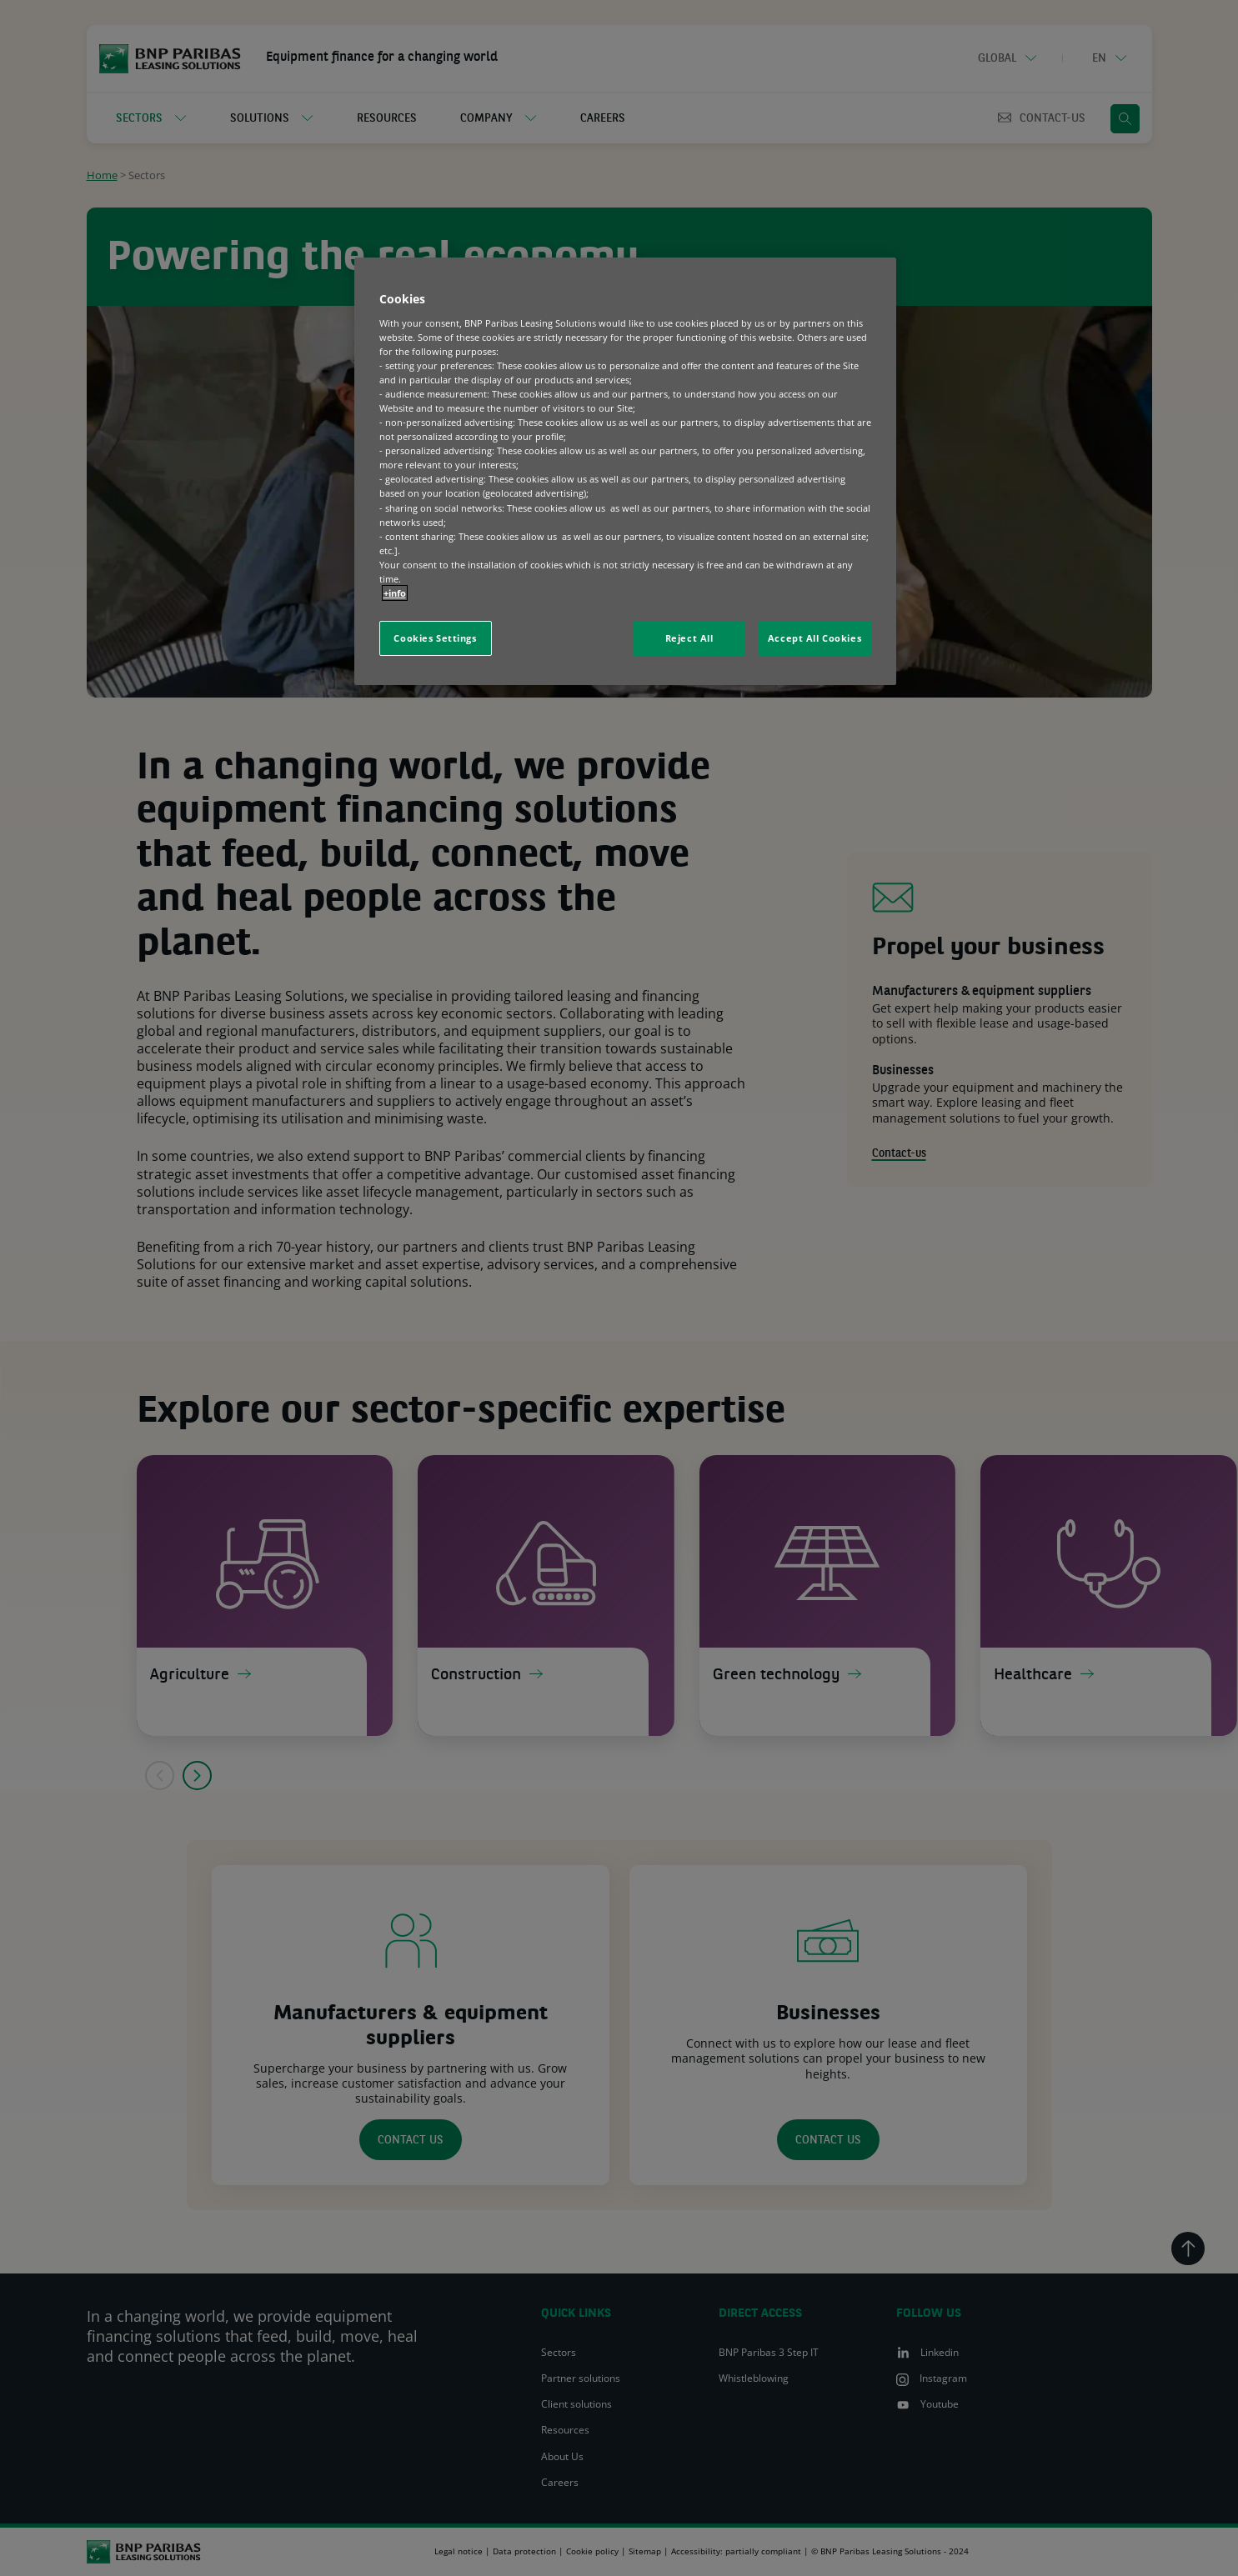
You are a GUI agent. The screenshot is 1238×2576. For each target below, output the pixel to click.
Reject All (689, 638)
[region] (625, 471)
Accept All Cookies (814, 638)
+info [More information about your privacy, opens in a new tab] (394, 593)
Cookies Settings (434, 638)
